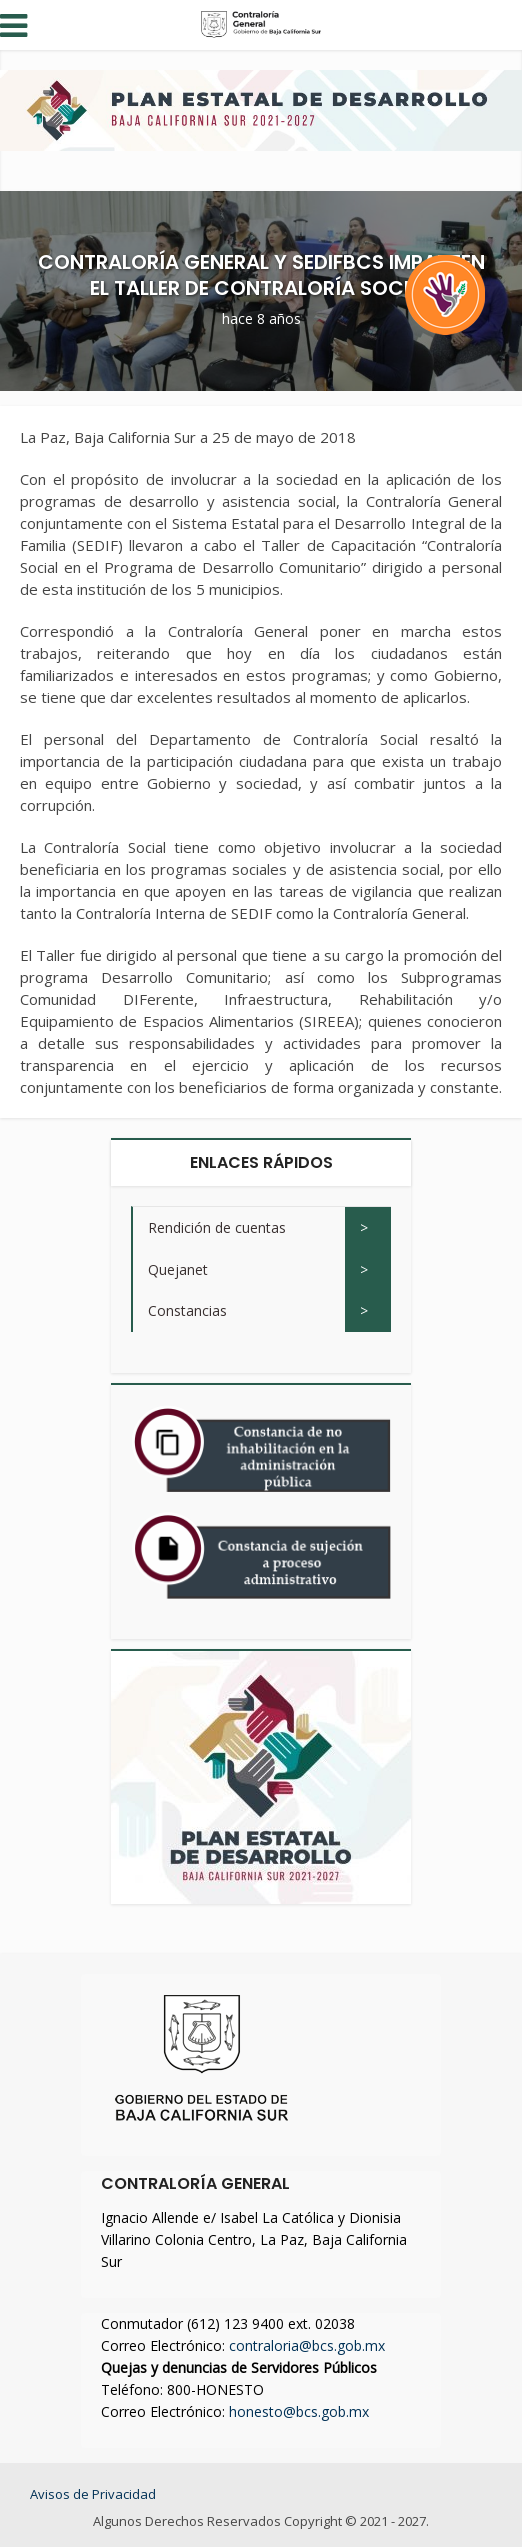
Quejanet (178, 1269)
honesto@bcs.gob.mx (299, 2411)
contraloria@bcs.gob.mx (307, 2345)
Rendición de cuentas (217, 1227)
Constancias (187, 1310)
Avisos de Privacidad (93, 2494)
